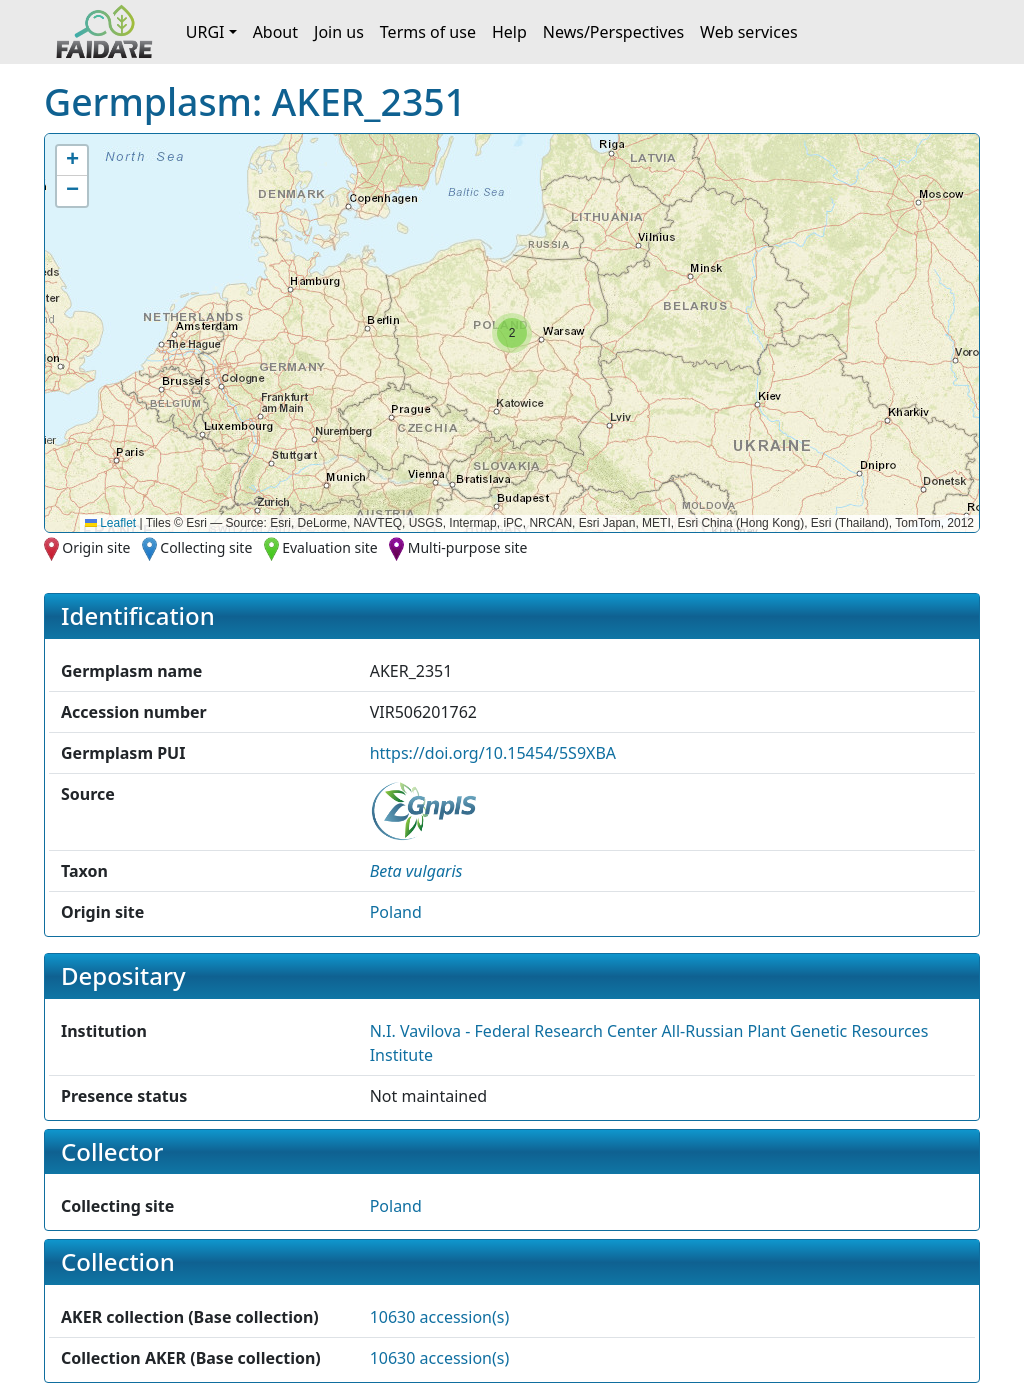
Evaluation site (330, 547)
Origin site (96, 547)
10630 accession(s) (440, 1317)
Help (509, 32)
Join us (339, 32)
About (275, 32)
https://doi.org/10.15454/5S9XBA (493, 753)
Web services (749, 32)
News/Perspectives (613, 32)
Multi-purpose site (468, 547)
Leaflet (110, 523)
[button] (512, 333)
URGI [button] (205, 32)
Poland (396, 912)
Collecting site (206, 547)
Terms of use (428, 32)
